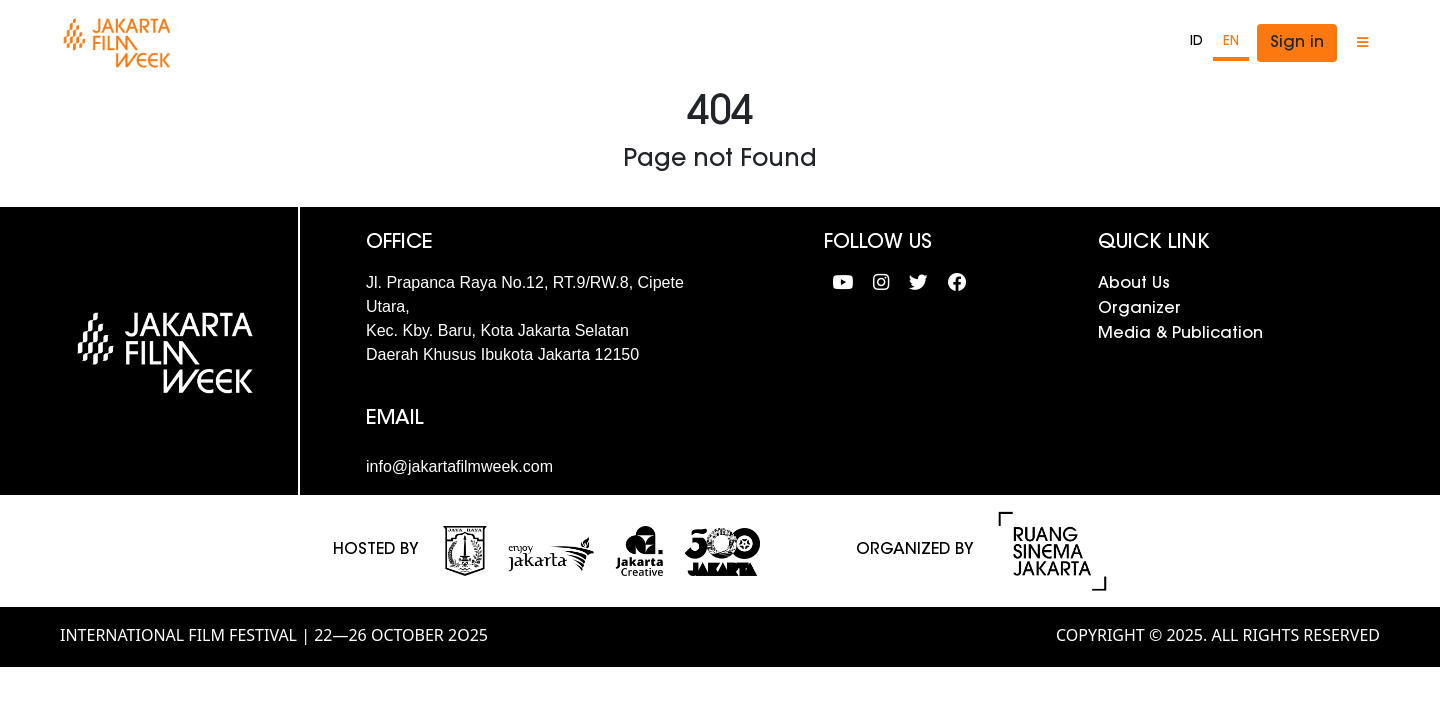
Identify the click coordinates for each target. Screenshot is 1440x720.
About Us (1134, 284)
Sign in (1297, 43)
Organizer (1139, 309)
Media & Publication (1180, 334)
